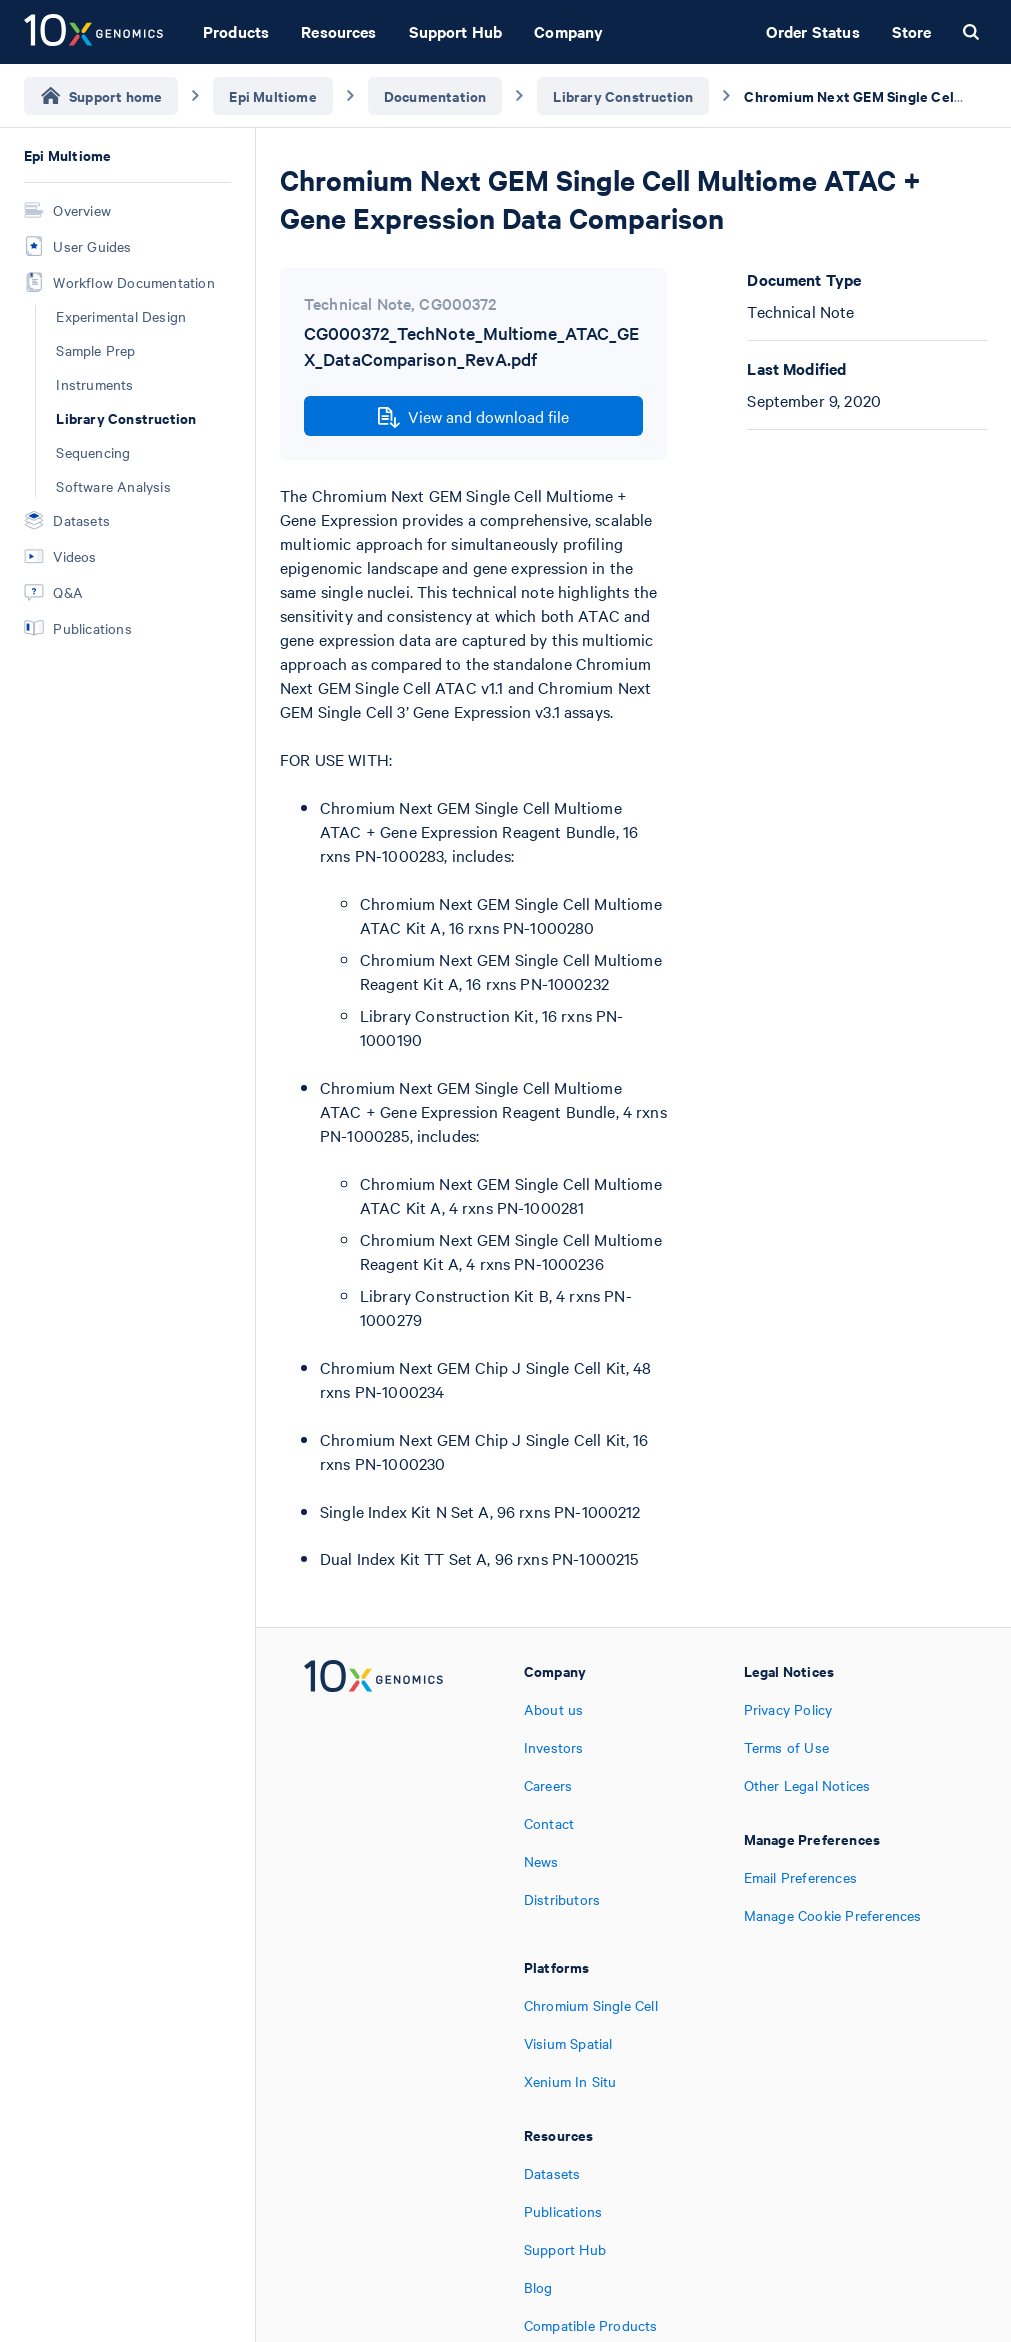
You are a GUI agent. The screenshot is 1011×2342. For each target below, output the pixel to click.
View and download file (473, 417)
